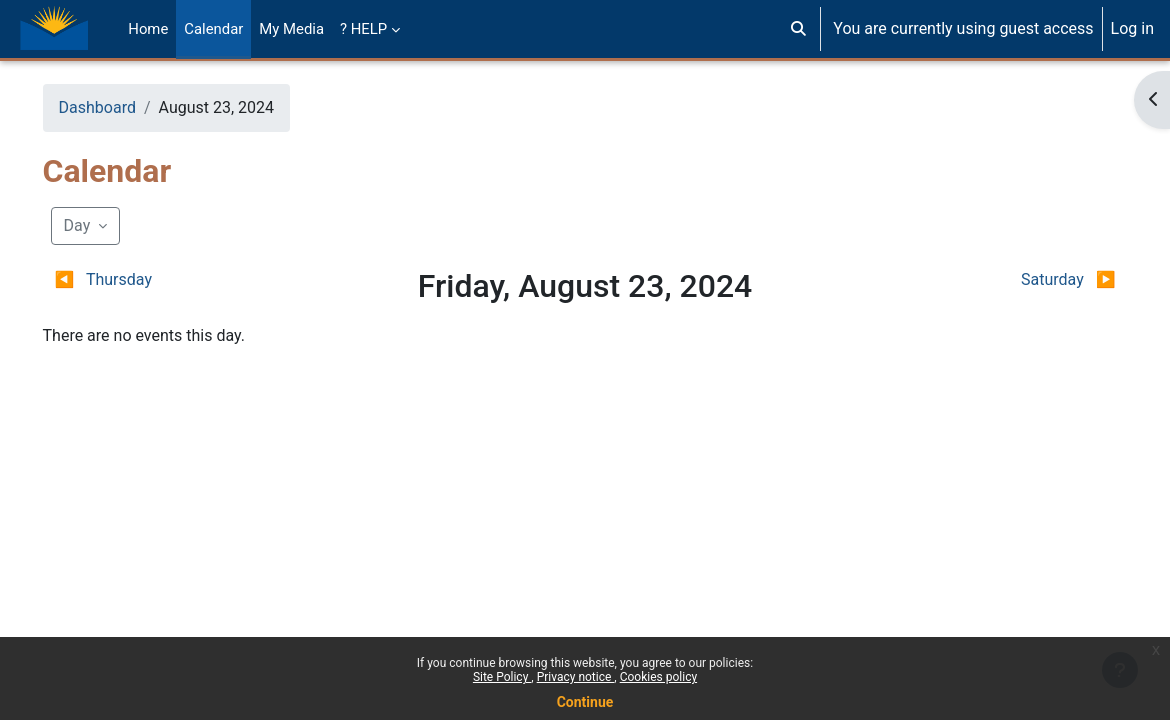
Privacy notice (576, 677)
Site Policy (502, 677)
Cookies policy (658, 677)
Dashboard (125, 107)
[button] (798, 29)
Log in (1132, 28)
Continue (585, 702)
